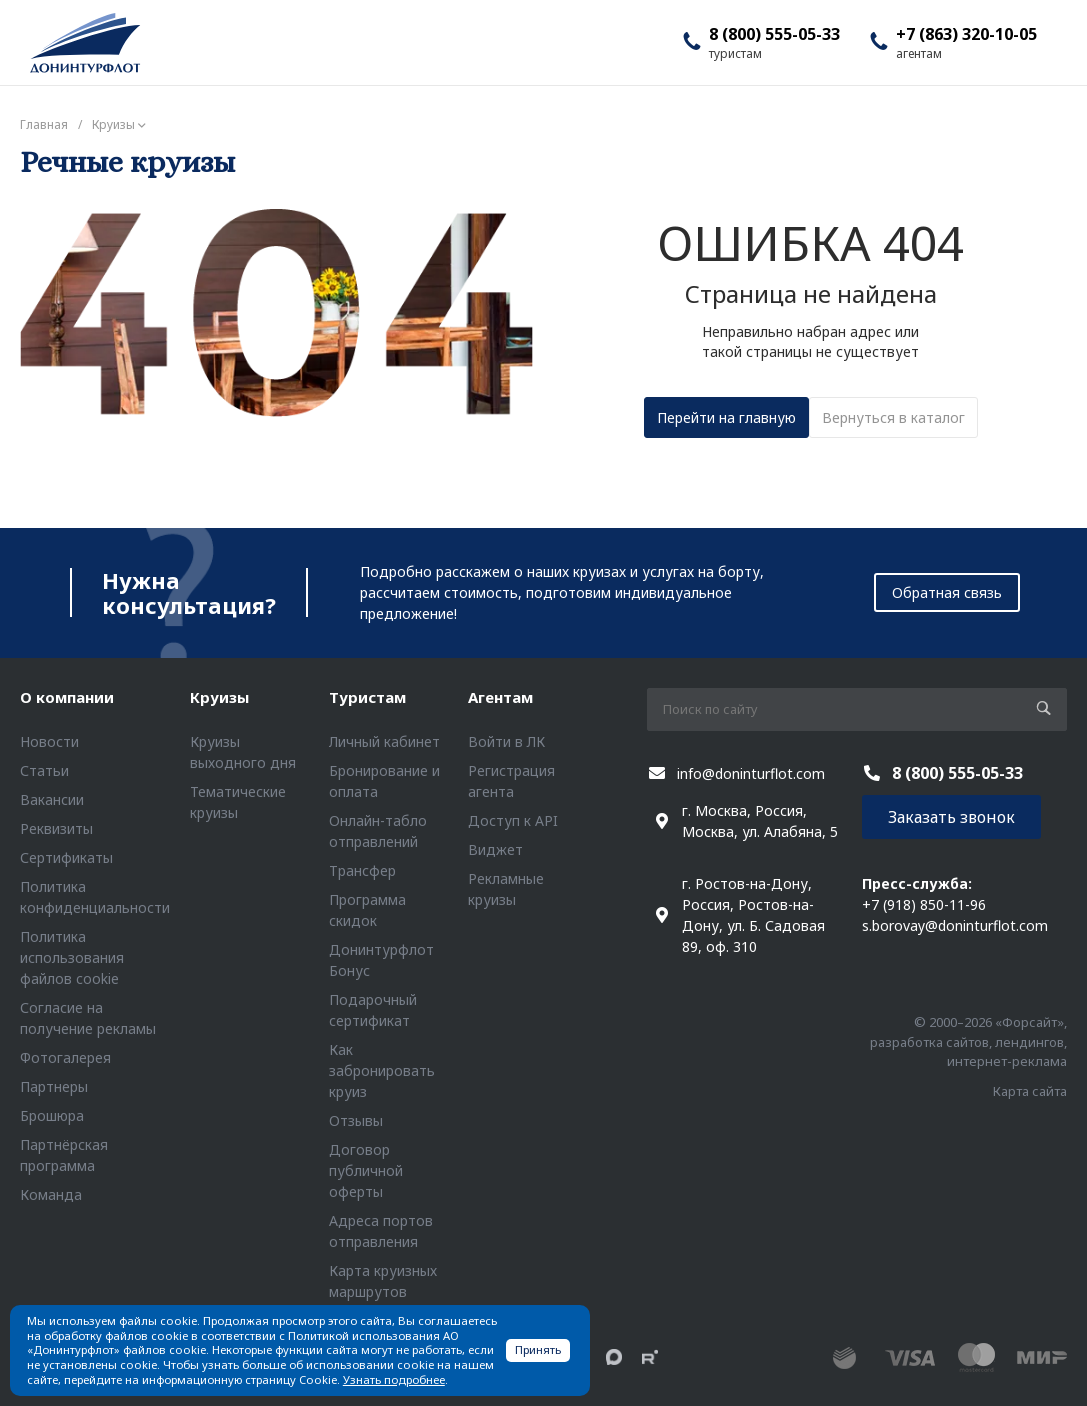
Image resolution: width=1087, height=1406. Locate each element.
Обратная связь (947, 592)
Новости (49, 741)
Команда (51, 1194)
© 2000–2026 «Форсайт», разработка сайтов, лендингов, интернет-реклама (968, 1041)
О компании (67, 697)
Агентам (500, 697)
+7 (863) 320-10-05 (966, 34)
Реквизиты (56, 828)
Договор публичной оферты (366, 1170)
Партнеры (54, 1086)
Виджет (495, 849)
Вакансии (52, 799)
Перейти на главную (726, 417)
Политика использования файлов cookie (72, 957)
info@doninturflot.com (751, 773)
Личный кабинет (384, 741)
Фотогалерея (65, 1057)
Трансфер (362, 870)
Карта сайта (1030, 1091)
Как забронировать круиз (382, 1070)
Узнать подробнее (394, 1379)
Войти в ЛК (506, 741)
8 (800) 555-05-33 (774, 34)
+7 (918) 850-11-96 (924, 904)
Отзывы (356, 1120)
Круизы (219, 697)
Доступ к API (513, 820)
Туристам (367, 697)
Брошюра (52, 1115)
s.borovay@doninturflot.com (955, 925)
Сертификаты (66, 857)
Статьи (44, 770)
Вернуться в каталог (893, 417)
